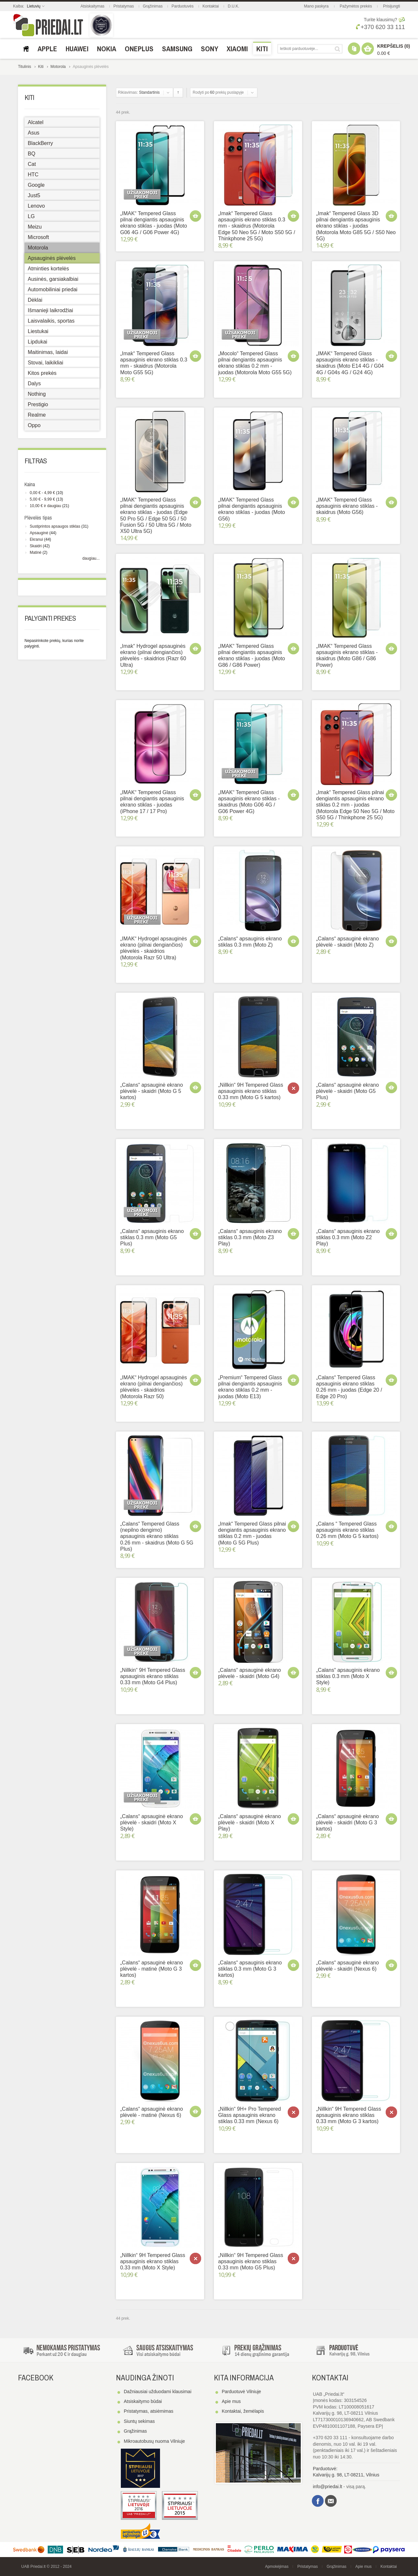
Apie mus (231, 2401)
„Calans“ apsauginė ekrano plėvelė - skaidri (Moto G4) (249, 1673)
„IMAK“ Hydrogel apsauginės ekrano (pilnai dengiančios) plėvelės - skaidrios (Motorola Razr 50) (153, 1387)
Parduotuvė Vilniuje (241, 2391)
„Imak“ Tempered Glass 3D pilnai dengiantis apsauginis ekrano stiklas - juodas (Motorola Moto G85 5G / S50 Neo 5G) (356, 226)
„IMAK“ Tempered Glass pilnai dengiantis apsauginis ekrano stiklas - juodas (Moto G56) (251, 509)
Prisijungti (391, 6)
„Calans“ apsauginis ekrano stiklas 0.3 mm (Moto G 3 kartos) (250, 1969)
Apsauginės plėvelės (52, 258)
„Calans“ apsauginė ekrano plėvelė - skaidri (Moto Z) (347, 942)
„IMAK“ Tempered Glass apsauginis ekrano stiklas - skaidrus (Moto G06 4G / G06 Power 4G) (249, 802)
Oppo (34, 425)
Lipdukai (37, 341)
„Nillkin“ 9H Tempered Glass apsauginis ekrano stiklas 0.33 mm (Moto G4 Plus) (152, 1676)
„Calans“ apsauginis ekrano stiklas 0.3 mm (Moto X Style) (348, 1676)
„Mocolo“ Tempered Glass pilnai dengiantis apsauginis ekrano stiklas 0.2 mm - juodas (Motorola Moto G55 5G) (255, 363)
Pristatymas (123, 6)
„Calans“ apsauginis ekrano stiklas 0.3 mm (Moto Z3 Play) (250, 1237)
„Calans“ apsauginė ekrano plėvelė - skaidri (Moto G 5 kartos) (151, 1091)
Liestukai (38, 331)
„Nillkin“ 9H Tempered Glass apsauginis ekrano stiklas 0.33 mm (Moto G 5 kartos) (250, 1091)
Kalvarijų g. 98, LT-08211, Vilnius (346, 2474)
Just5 (34, 195)
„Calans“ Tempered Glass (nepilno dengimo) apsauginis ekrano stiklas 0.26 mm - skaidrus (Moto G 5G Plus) (156, 1536)
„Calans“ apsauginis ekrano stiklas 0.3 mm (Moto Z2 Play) (348, 1237)
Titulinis (24, 66)
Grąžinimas (153, 6)
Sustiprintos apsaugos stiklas (55, 526)
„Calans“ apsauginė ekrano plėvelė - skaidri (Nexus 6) (347, 1966)
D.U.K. (233, 6)
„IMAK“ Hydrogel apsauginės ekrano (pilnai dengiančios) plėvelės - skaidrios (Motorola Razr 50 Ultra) (153, 948)
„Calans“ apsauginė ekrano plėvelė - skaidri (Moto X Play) (249, 1823)
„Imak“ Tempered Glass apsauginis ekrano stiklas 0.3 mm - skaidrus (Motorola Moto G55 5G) (153, 363)
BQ (31, 153)
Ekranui (36, 539)
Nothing (37, 394)
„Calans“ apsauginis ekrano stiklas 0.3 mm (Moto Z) (250, 942)
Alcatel (35, 122)
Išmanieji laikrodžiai (50, 310)
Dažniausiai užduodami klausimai (157, 2391)
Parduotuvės (182, 6)
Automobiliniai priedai (52, 289)
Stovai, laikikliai (45, 362)
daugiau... (91, 558)
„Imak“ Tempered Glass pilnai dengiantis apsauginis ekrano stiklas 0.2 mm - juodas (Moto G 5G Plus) (252, 1533)
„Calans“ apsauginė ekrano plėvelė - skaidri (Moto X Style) (151, 1823)
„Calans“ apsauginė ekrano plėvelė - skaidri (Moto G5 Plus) (347, 1091)
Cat (32, 164)
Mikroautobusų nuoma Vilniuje (154, 2441)
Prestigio (38, 404)
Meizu (35, 227)
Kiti (41, 66)
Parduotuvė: (325, 2468)
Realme (37, 415)
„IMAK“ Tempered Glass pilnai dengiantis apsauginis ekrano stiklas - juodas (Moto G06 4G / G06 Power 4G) (153, 223)
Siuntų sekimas (139, 2421)
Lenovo (36, 206)
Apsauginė (39, 533)
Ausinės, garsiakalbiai (53, 279)
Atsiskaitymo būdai (143, 2401)
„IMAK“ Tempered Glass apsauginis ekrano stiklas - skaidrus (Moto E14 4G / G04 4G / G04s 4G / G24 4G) (350, 363)
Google (36, 185)
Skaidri (36, 546)
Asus (34, 133)
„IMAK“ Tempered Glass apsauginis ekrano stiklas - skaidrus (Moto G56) (347, 506)
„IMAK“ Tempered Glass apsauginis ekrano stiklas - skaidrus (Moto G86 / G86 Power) (347, 655)
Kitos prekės (42, 373)
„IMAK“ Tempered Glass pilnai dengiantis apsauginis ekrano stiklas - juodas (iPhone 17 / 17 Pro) (152, 802)
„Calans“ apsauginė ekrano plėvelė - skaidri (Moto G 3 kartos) (347, 1823)
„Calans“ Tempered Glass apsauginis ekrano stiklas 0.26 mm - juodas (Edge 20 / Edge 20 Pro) (349, 1387)
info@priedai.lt (327, 2486)
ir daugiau (45, 506)
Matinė (35, 552)
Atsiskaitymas (92, 6)
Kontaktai (210, 6)
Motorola (58, 66)
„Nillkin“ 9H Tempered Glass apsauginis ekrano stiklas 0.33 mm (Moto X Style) (152, 2261)
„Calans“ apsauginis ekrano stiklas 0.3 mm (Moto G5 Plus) (152, 1237)
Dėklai (35, 300)
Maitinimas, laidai (48, 352)
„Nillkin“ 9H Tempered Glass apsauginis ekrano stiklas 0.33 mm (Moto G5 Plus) (250, 2261)
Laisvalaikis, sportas (51, 321)
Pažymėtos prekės (356, 6)
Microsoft (38, 237)
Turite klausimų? (380, 19)
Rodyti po (201, 92)
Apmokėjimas (276, 2566)
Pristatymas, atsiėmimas (148, 2411)
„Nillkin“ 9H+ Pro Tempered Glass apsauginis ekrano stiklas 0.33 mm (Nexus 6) (249, 2115)
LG (31, 216)
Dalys (34, 383)
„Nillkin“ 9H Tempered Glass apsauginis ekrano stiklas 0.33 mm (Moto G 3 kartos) (348, 2115)
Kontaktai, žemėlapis (243, 2411)
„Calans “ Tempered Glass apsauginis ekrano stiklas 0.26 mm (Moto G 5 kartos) (347, 1530)
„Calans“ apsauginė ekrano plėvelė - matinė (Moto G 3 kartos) (151, 1969)
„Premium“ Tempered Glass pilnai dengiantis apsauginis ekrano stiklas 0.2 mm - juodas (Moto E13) (250, 1387)
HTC (33, 174)
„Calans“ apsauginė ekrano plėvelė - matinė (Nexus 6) (151, 2112)
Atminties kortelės (48, 268)
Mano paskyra (316, 6)
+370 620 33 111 (380, 27)
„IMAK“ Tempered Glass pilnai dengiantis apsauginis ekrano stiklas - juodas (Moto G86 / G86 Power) (251, 655)
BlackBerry (40, 143)
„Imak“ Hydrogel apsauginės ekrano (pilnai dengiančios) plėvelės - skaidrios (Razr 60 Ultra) (153, 655)
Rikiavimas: (128, 92)
